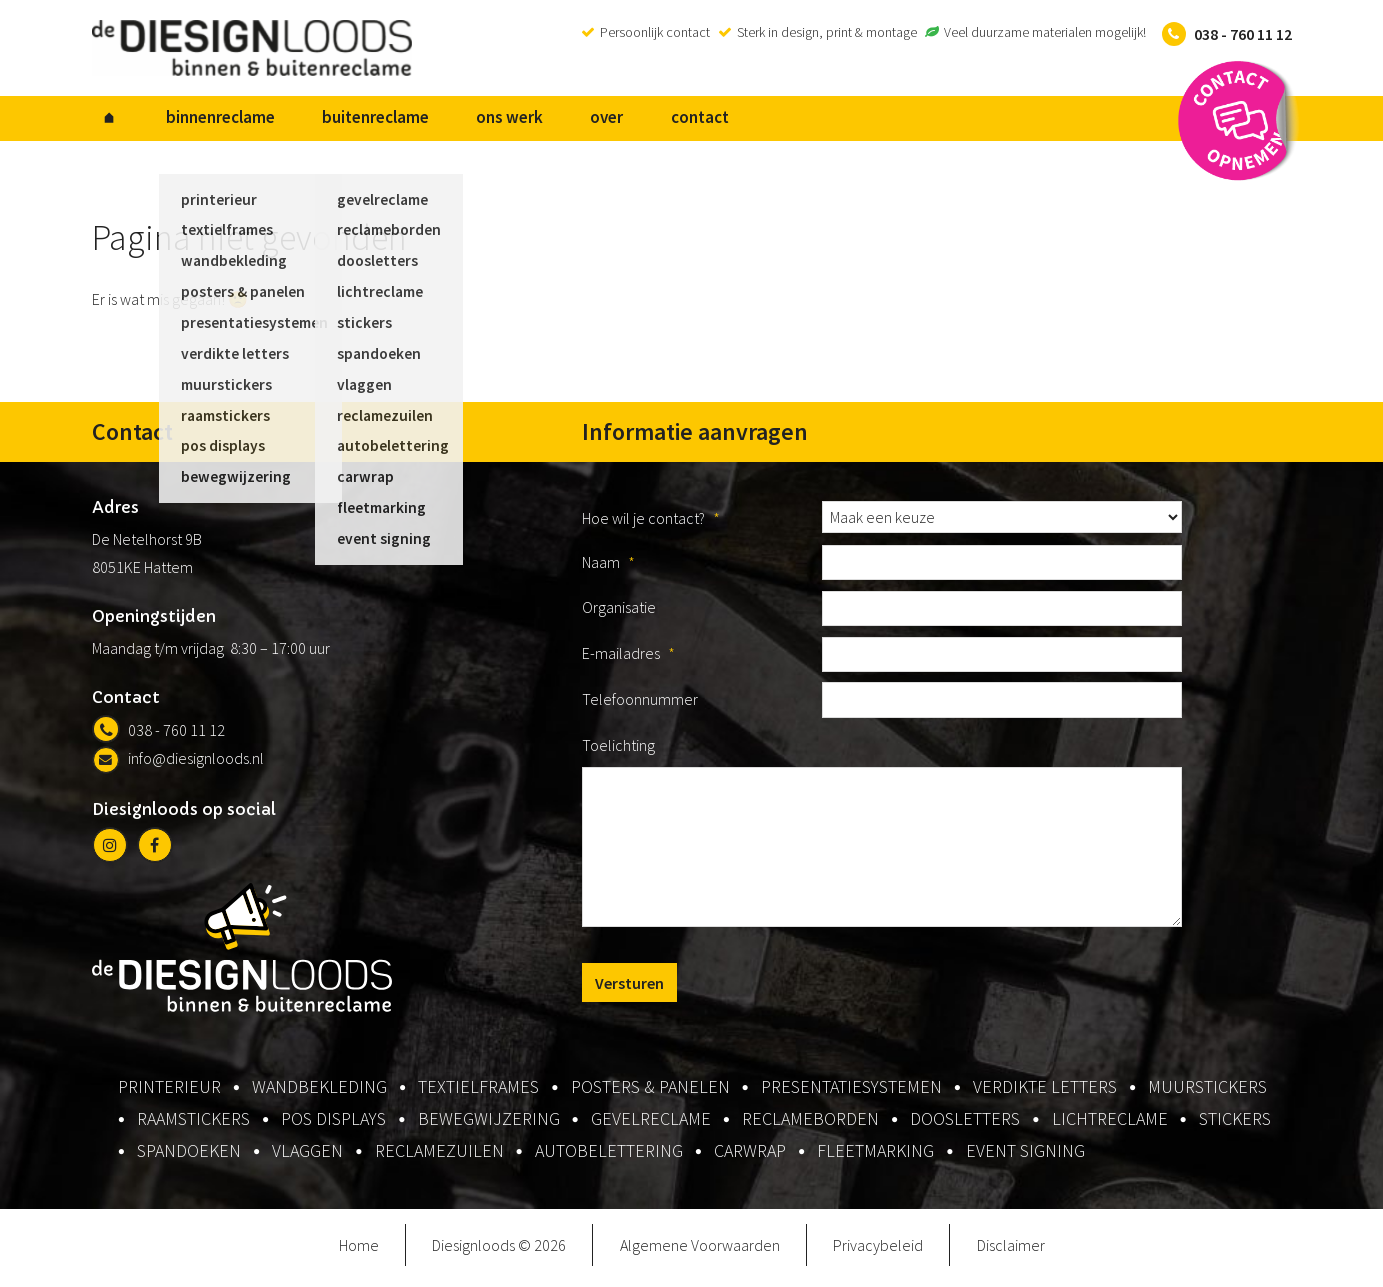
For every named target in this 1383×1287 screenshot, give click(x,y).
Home (359, 1251)
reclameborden (810, 1124)
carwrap (750, 1156)
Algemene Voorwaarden (700, 1251)
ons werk (457, 121)
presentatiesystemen (851, 1092)
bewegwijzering (489, 1124)
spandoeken (189, 1156)
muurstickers (1207, 1092)
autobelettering (609, 1156)
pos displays (333, 1124)
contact (617, 121)
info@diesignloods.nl (178, 765)
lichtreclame (1110, 1124)
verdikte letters (1045, 1092)
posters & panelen (650, 1092)
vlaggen (307, 1156)
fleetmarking (875, 1156)
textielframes (478, 1092)
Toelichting (618, 751)
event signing (1025, 1156)
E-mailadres (628, 659)
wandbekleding (319, 1092)
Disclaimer (1011, 1251)
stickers (1235, 1124)
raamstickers (193, 1124)
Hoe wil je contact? (651, 524)
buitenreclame (338, 121)
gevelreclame (651, 1124)
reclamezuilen (439, 1156)
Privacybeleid (878, 1251)
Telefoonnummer (640, 705)
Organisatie (619, 614)
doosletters (965, 1124)
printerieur (169, 1092)
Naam (608, 568)
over (539, 121)
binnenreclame (198, 121)
